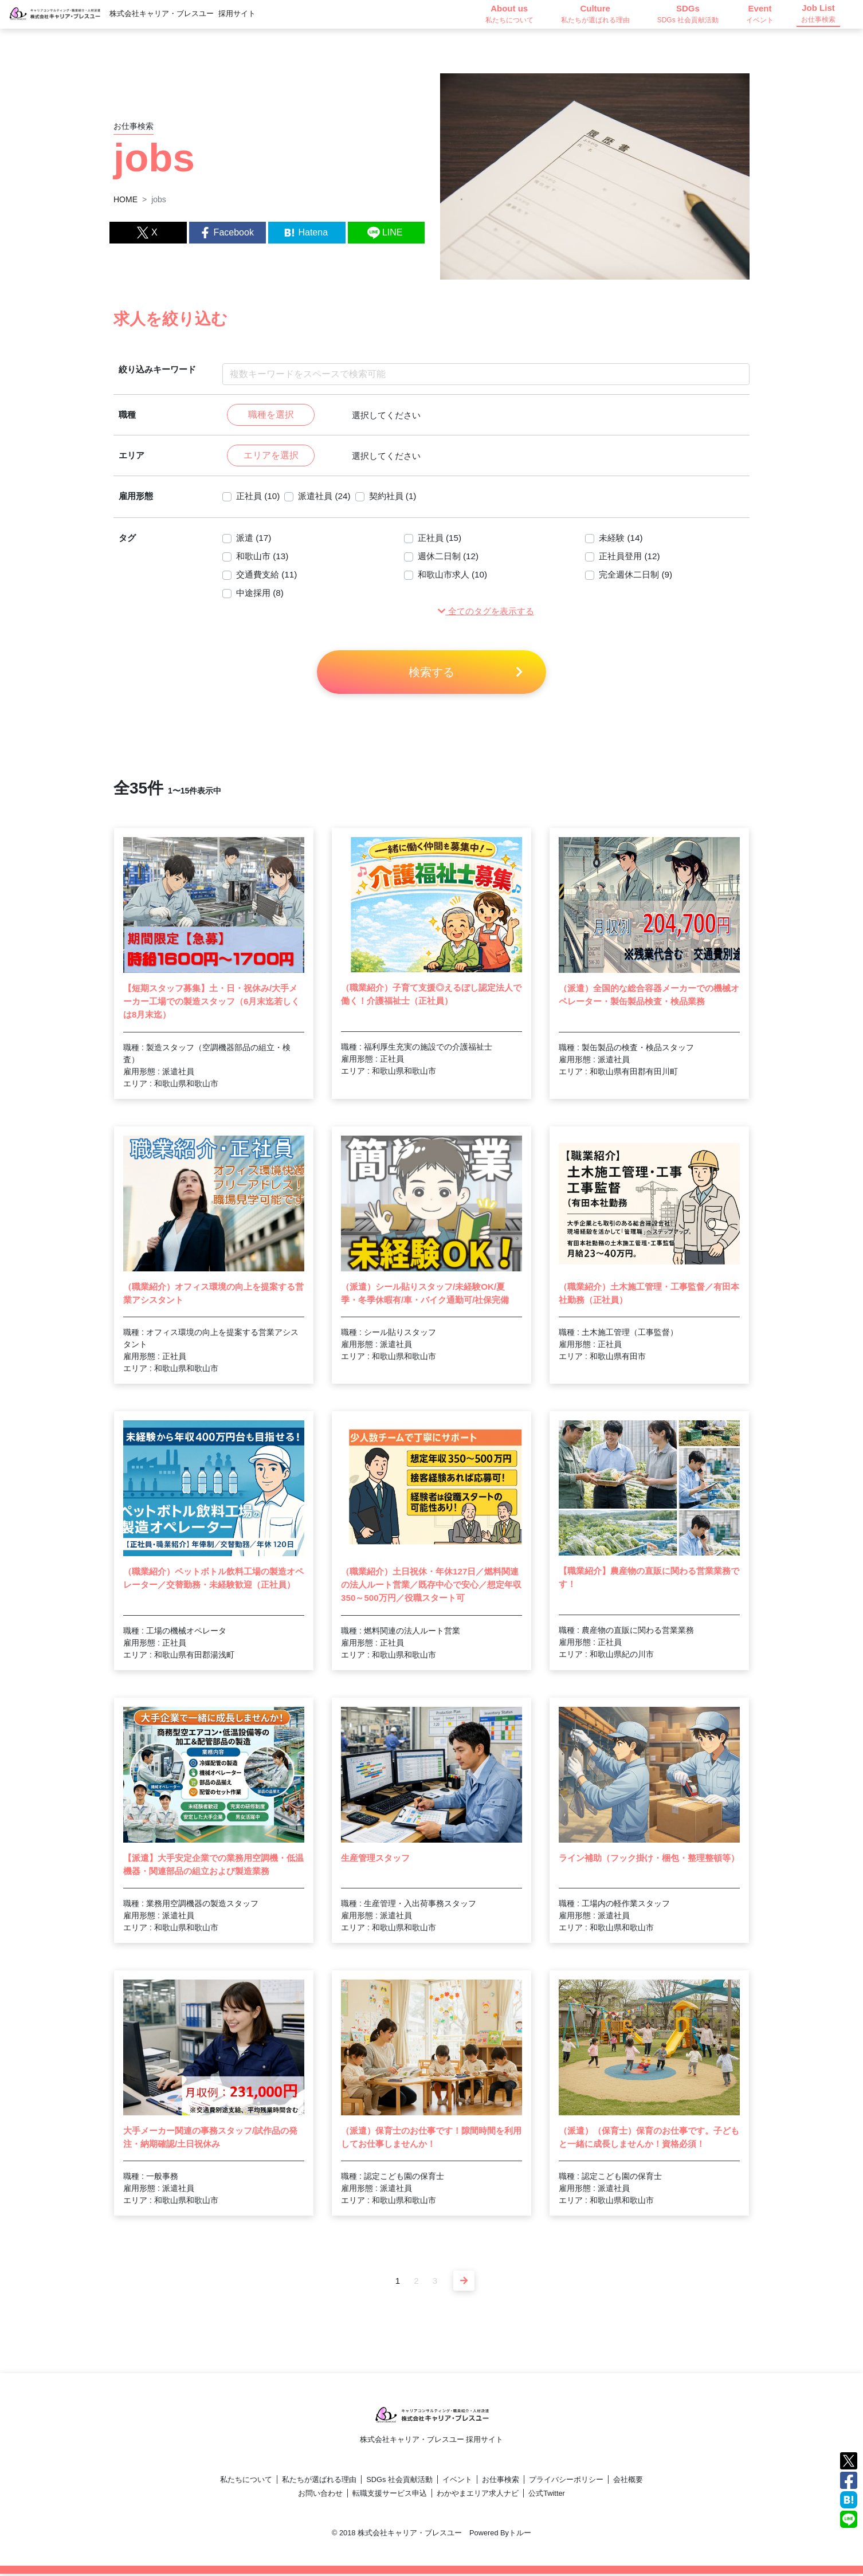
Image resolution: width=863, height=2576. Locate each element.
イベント (457, 2481)
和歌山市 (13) (264, 558)
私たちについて (246, 2481)
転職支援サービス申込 (389, 2495)
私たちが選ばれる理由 (319, 2481)
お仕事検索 (500, 2481)
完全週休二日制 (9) (638, 576)
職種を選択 (271, 415)
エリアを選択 (271, 456)
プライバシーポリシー (566, 2481)
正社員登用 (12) (631, 558)
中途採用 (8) (261, 594)
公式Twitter (546, 2495)
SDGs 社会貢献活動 (399, 2481)
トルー (520, 2535)
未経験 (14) (622, 539)
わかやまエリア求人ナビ (478, 2495)
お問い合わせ (320, 2495)
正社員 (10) (259, 497)
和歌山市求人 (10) (455, 576)
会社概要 (628, 2481)
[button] (486, 613)
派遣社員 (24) (328, 497)
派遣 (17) (254, 539)
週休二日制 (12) (450, 558)
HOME (125, 199)
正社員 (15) (441, 539)
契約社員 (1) (400, 497)
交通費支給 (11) (268, 576)
